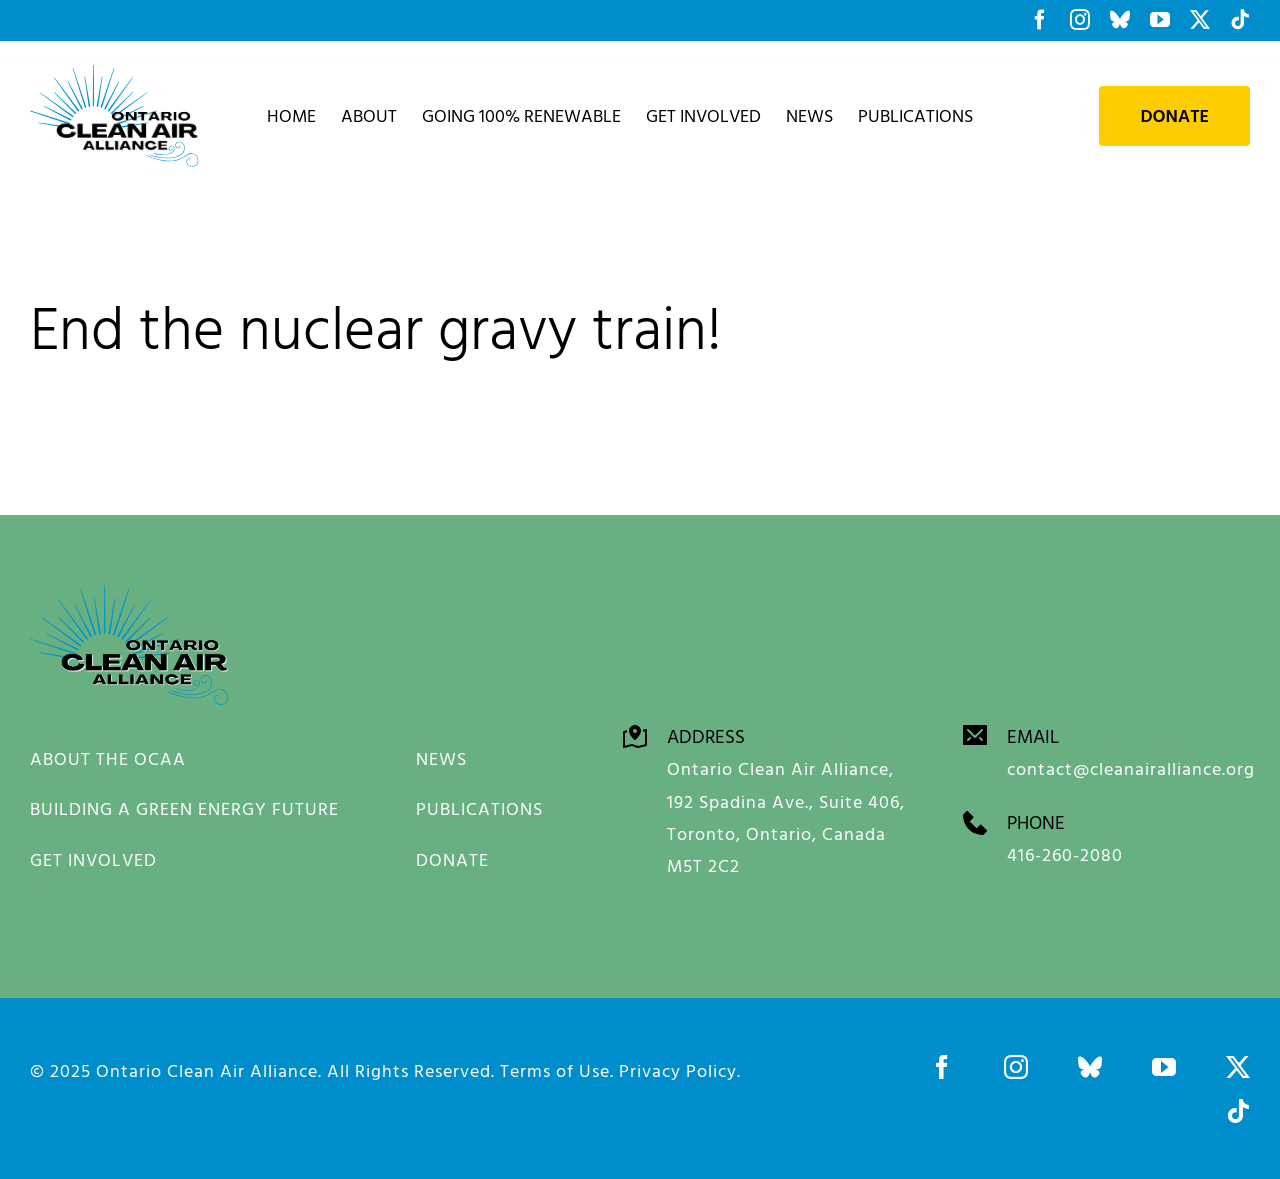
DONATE (452, 859)
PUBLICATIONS (479, 808)
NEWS (441, 758)
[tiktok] (1238, 1110)
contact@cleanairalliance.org (1131, 767)
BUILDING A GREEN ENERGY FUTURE (184, 808)
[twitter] (1238, 1066)
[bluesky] (1090, 1066)
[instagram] (1016, 1066)
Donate (1174, 116)
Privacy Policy (678, 1069)
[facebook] (942, 1066)
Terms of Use (555, 1069)
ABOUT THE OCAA (108, 758)
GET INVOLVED (93, 859)
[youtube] (1164, 1066)
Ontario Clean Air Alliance (207, 1069)
